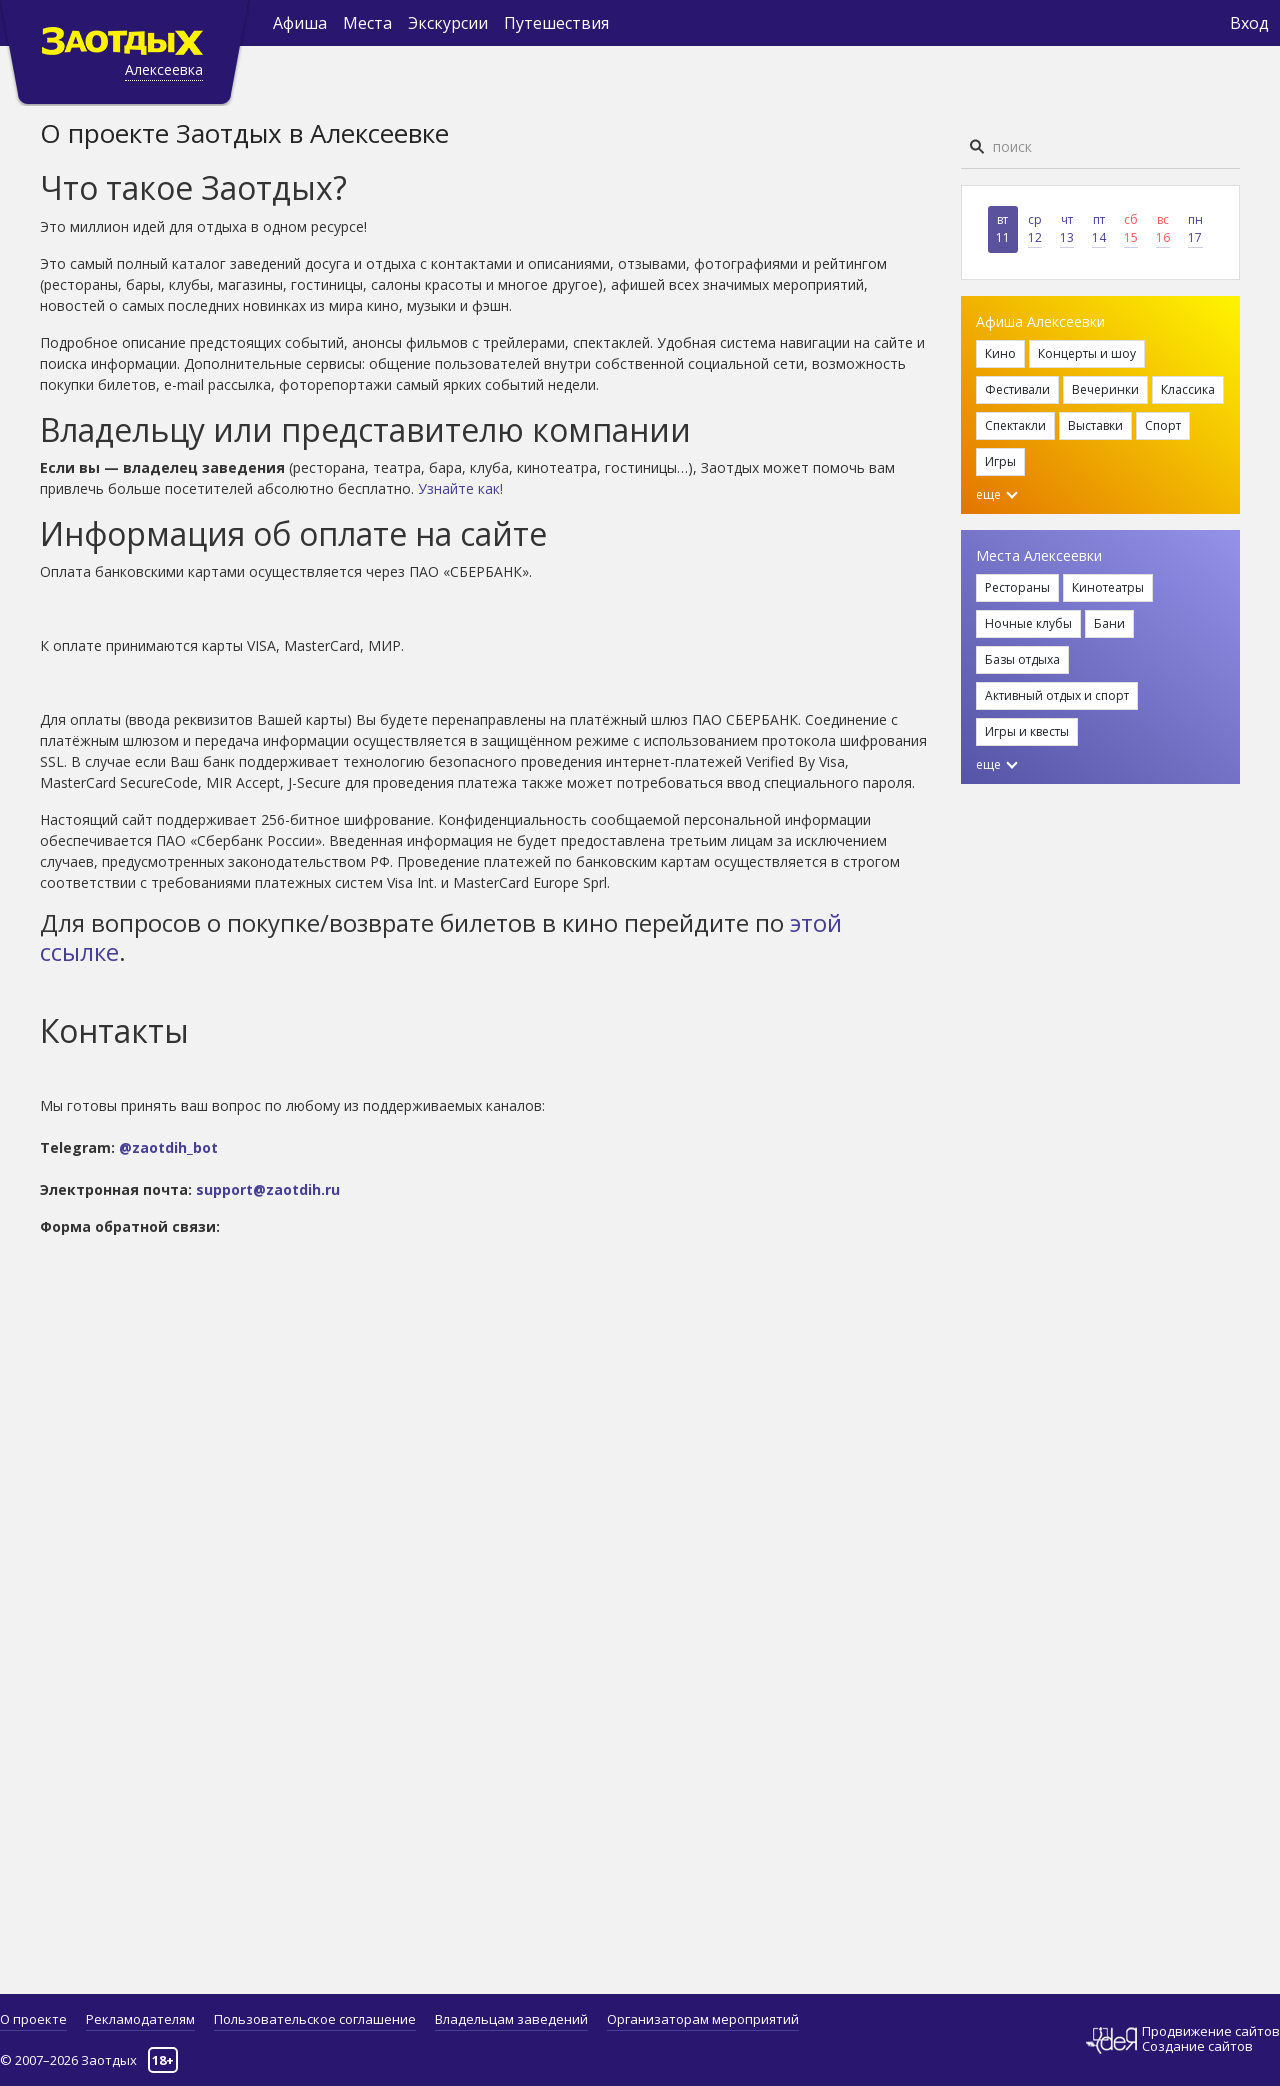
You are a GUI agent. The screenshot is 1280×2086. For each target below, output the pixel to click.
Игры (1000, 461)
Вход (1249, 23)
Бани (1109, 623)
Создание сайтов (1197, 2046)
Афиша (300, 23)
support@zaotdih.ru (268, 1189)
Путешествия (556, 23)
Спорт (1163, 425)
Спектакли (1015, 425)
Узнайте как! (460, 488)
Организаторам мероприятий (703, 2019)
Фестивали (1017, 389)
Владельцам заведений (511, 2019)
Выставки (1095, 425)
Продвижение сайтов (1211, 2031)
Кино (1000, 353)
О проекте (33, 2019)
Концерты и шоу (1087, 353)
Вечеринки (1105, 389)
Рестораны (1017, 587)
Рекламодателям (140, 2019)
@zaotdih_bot (168, 1147)
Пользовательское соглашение (315, 2019)
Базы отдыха (1022, 659)
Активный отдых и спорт (1057, 695)
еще (997, 494)
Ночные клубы (1028, 623)
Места (367, 23)
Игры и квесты (1027, 731)
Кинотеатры (1108, 587)
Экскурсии (448, 23)
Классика (1188, 389)
